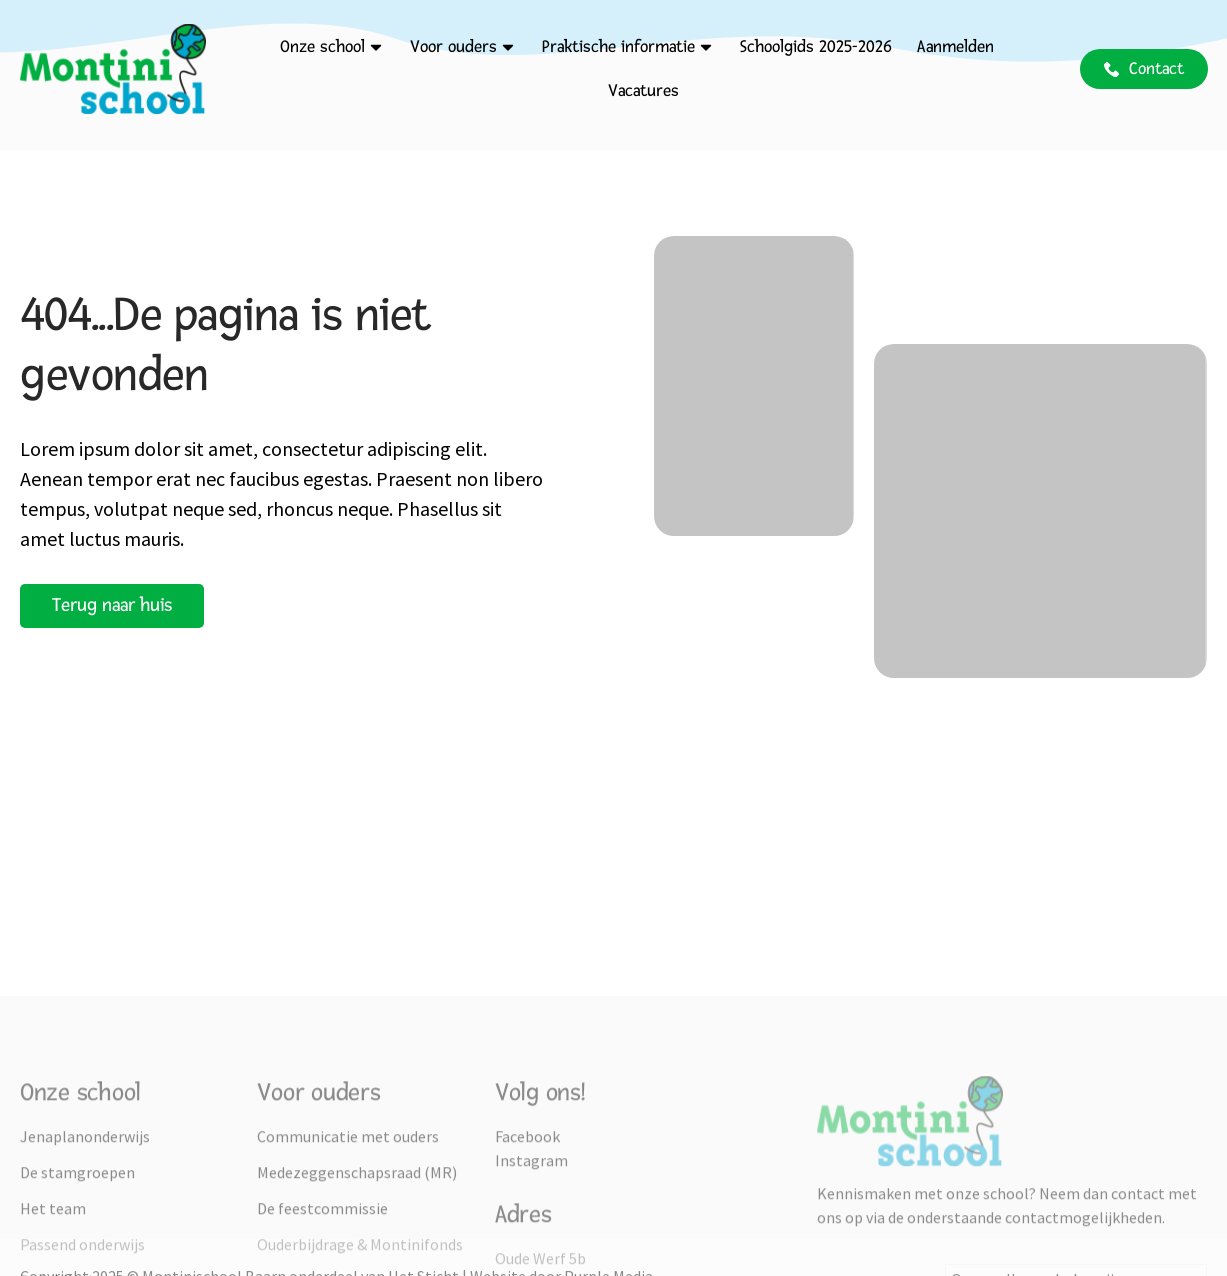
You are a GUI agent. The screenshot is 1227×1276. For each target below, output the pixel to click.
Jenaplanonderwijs (85, 1248)
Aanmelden (955, 46)
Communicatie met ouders (348, 1248)
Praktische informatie (628, 46)
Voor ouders (463, 46)
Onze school (332, 46)
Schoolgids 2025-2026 (816, 46)
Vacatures (643, 90)
